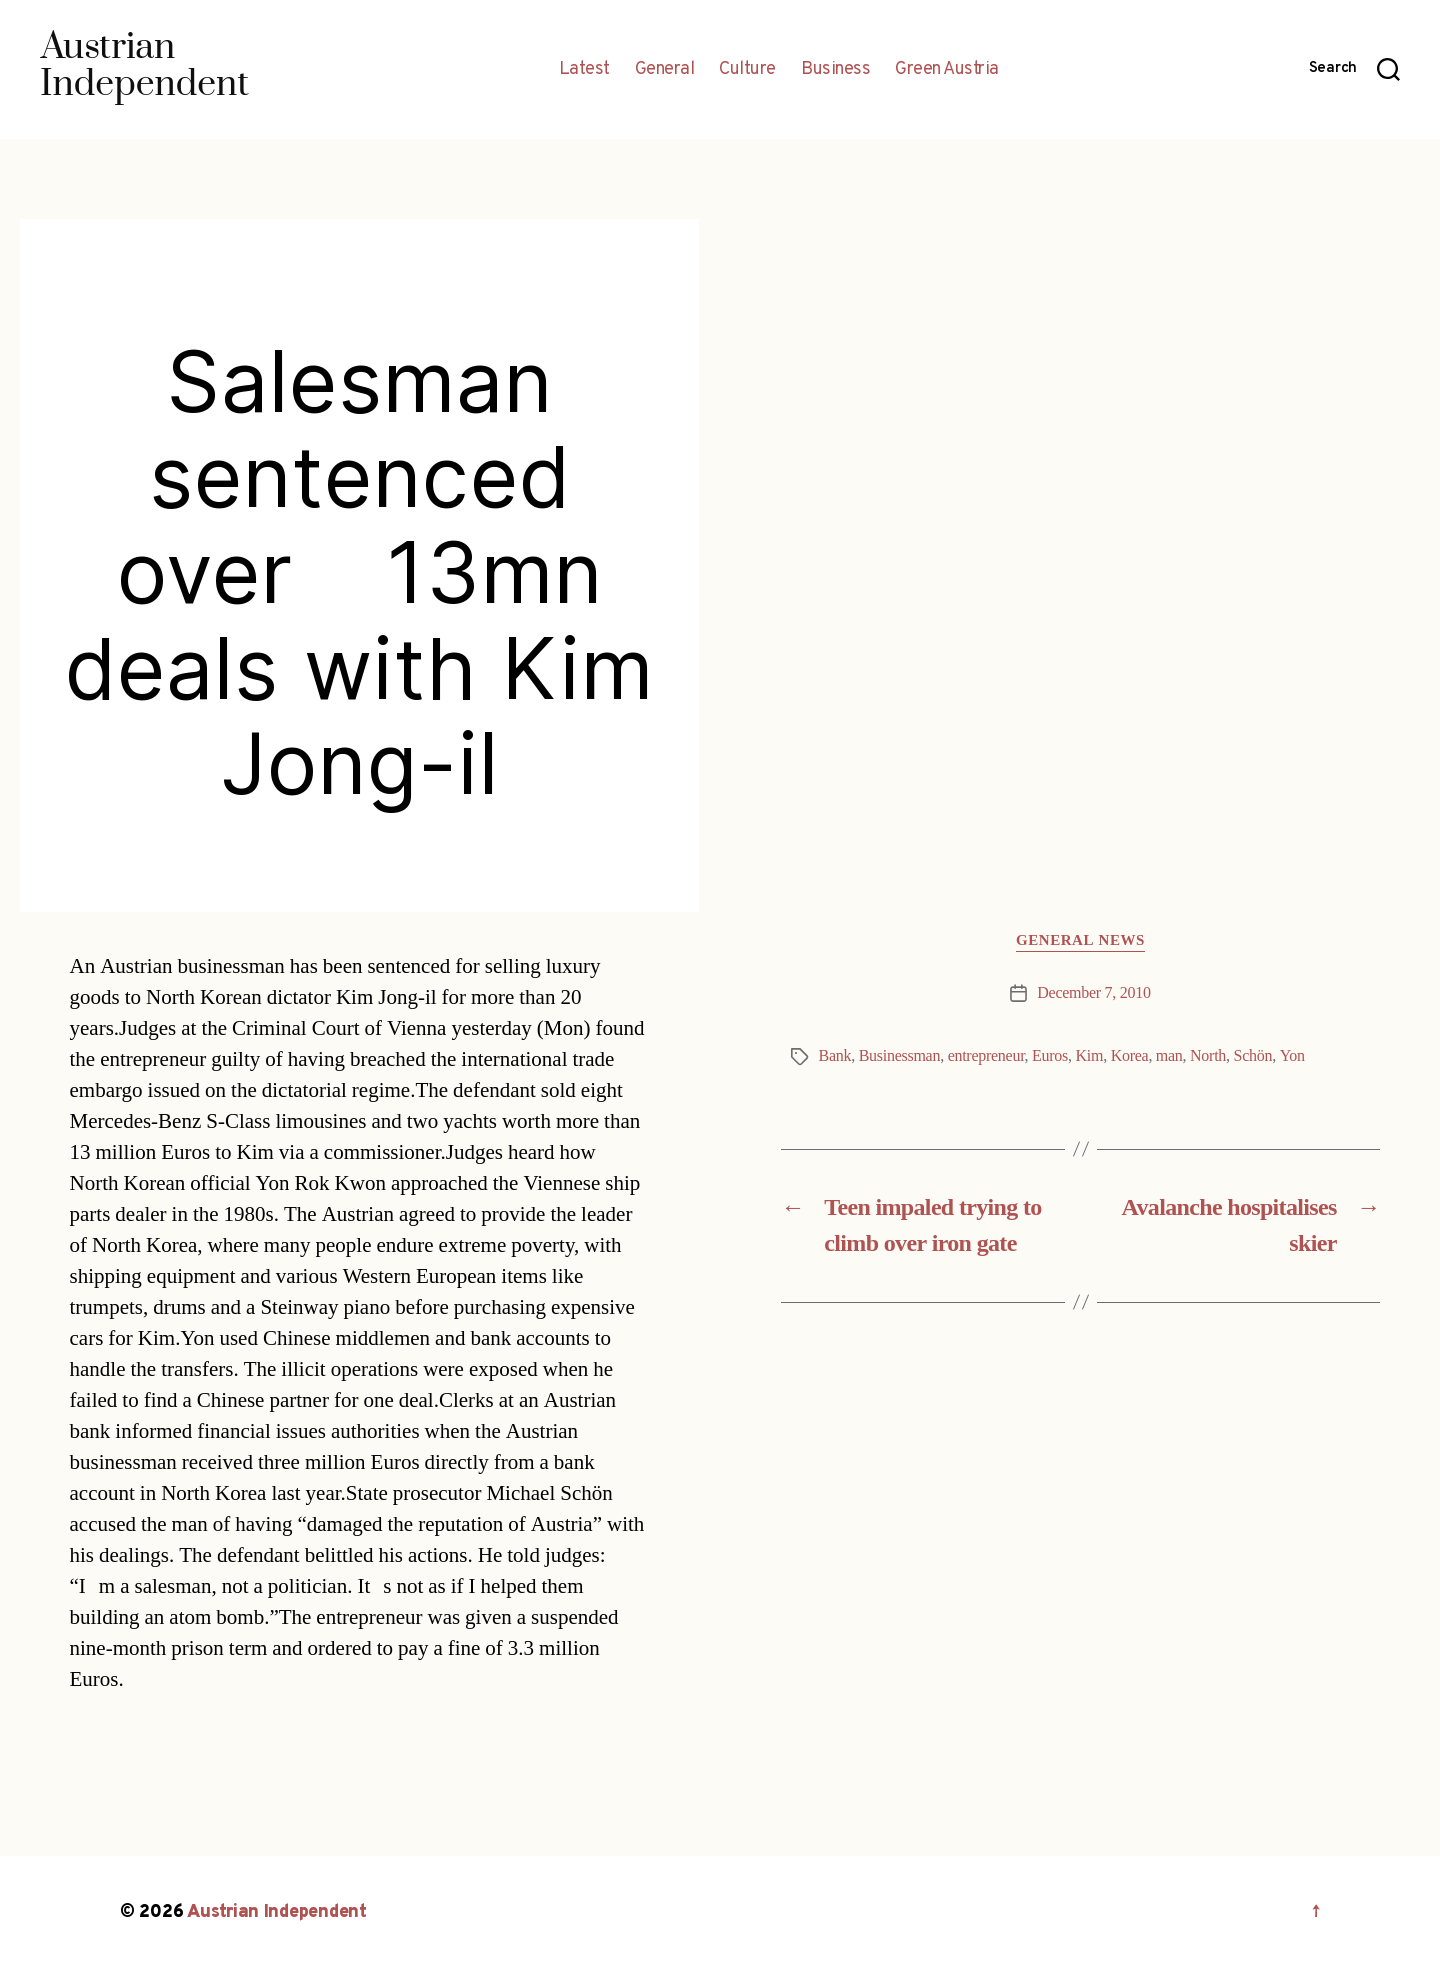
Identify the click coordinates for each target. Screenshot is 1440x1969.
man (1169, 1056)
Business (835, 70)
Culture (747, 70)
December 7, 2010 (1093, 993)
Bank (835, 1056)
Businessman (899, 1056)
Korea (1130, 1056)
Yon (1292, 1056)
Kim (1090, 1056)
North (1208, 1056)
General (665, 70)
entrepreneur (986, 1056)
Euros (1050, 1056)
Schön (1253, 1056)
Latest (584, 70)
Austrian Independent (277, 1912)
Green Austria (947, 70)
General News (1080, 941)
